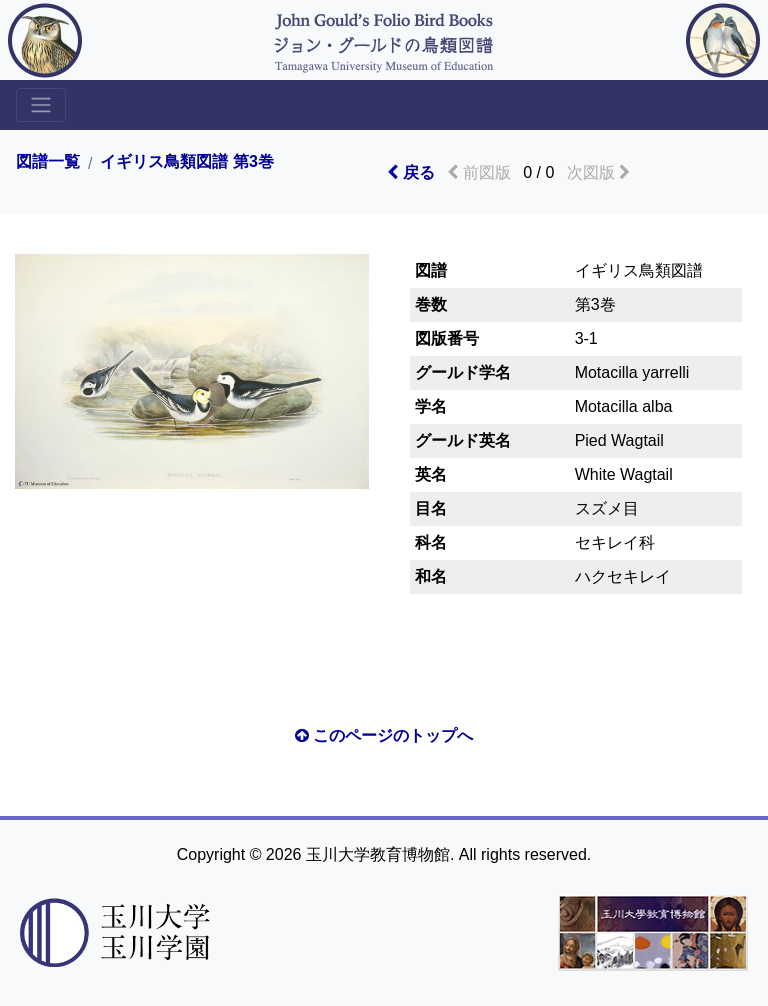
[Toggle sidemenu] (41, 105)
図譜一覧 (48, 162)
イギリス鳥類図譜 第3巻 (186, 162)
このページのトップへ (384, 735)
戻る (410, 172)
